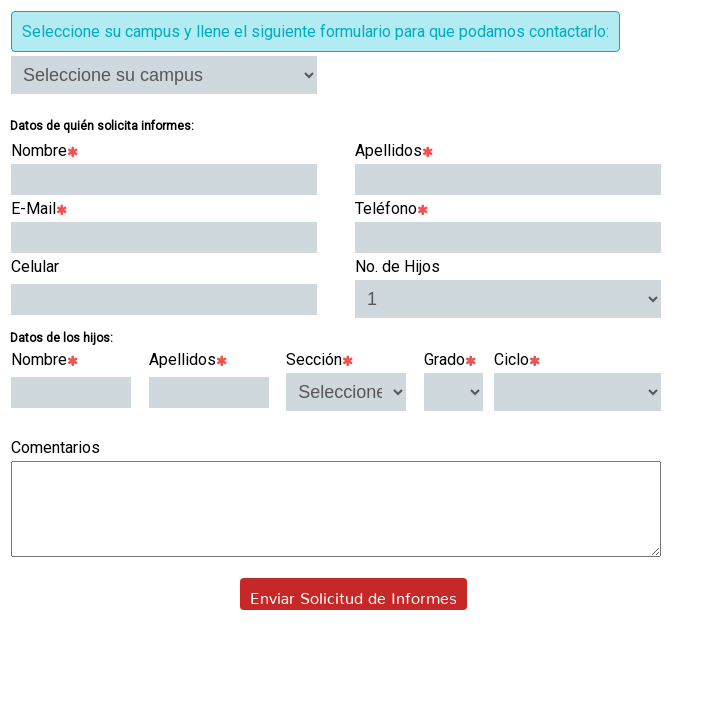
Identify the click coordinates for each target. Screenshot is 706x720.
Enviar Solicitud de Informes (353, 612)
